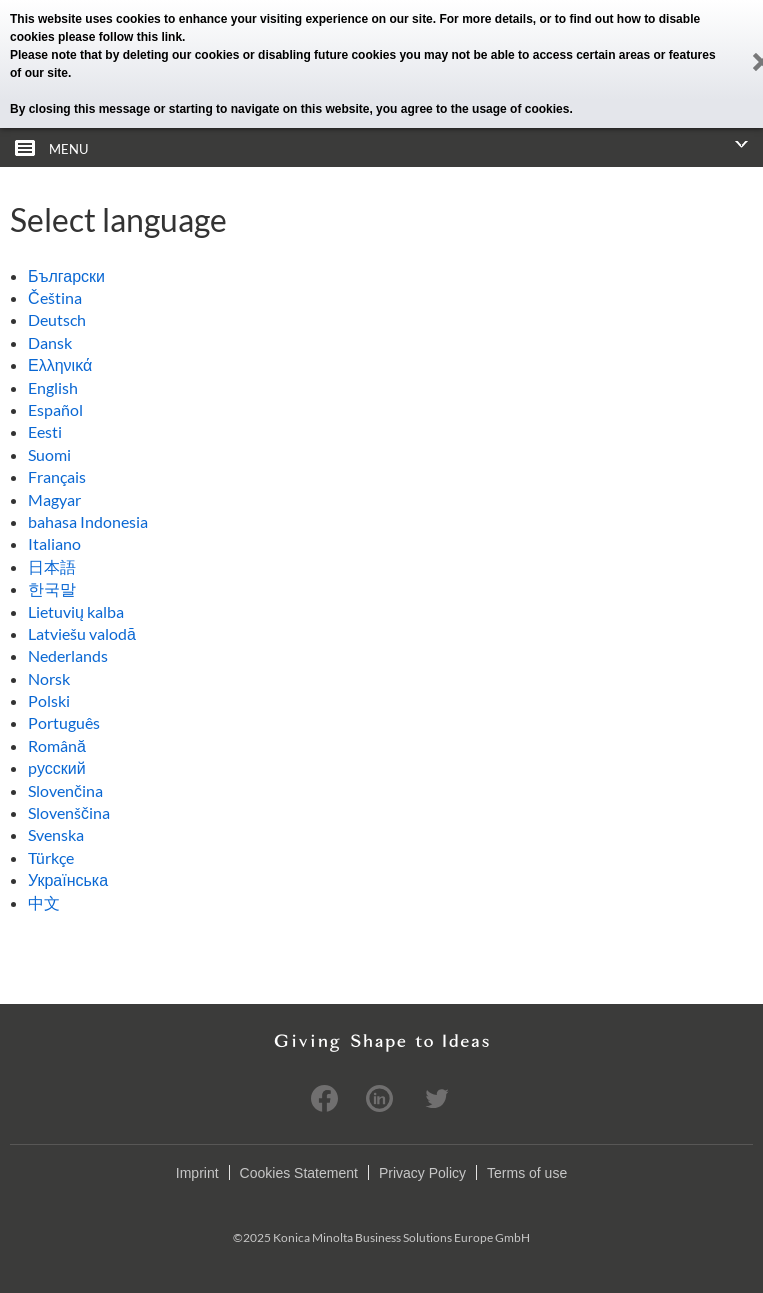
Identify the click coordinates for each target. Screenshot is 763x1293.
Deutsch (57, 319)
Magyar (54, 499)
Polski (49, 700)
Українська (68, 879)
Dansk (50, 342)
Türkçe (51, 857)
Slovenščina (69, 812)
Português (64, 722)
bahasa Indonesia (88, 521)
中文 (44, 902)
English (53, 387)
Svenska (56, 834)
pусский (57, 767)
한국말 (52, 588)
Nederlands (68, 655)
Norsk (49, 678)
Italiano (54, 543)
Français (57, 476)
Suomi (49, 454)
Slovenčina (65, 790)
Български (66, 275)
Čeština (55, 297)
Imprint (197, 1173)
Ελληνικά (60, 364)
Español (55, 409)
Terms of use (527, 1173)
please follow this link (120, 37)
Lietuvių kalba (76, 611)
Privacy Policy (422, 1173)
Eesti (45, 431)
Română (57, 745)
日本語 (52, 566)
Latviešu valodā (82, 633)
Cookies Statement (299, 1173)
